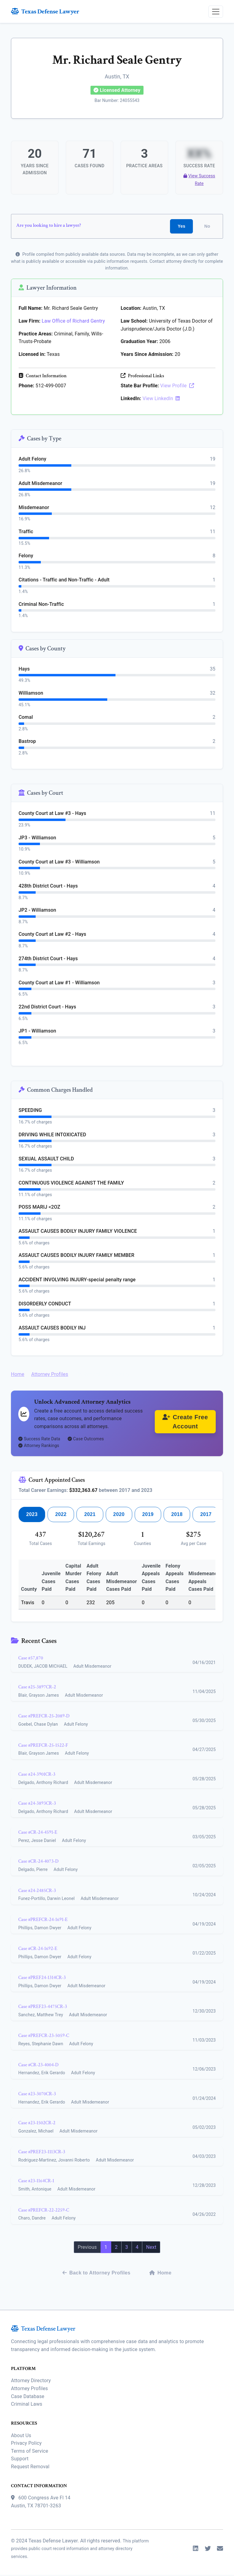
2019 (148, 1515)
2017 (205, 1515)
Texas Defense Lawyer (45, 11)
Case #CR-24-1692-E (37, 1949)
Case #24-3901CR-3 (36, 1775)
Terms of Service (29, 2452)
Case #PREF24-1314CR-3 (42, 1978)
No (207, 227)
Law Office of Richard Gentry (73, 322)
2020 (119, 1515)
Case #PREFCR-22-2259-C (43, 2211)
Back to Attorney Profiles (96, 2274)
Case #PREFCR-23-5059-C (43, 2037)
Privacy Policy (26, 2444)
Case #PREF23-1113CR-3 (41, 2153)
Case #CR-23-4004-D (38, 2066)
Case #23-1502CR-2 (36, 2124)
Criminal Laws (26, 2405)
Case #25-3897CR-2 (37, 1688)
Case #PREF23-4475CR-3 (42, 2008)
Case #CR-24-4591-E (37, 1833)
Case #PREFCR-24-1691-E (43, 1920)
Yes (181, 227)
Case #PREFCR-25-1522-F (43, 1746)
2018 (177, 1515)
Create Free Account (185, 1423)
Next (151, 2248)
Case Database (27, 2397)
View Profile (177, 387)
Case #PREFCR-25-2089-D (43, 1717)
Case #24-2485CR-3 (37, 1891)
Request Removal (30, 2467)
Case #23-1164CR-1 (36, 2182)
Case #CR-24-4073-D (38, 1862)
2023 (31, 1515)
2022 (60, 1515)
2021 (89, 1515)
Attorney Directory (31, 2382)
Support (20, 2460)
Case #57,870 (30, 1659)
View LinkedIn (161, 399)
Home (17, 1375)
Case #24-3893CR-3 (37, 1804)
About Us (21, 2436)
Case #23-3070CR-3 (37, 2095)
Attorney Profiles (49, 1375)
